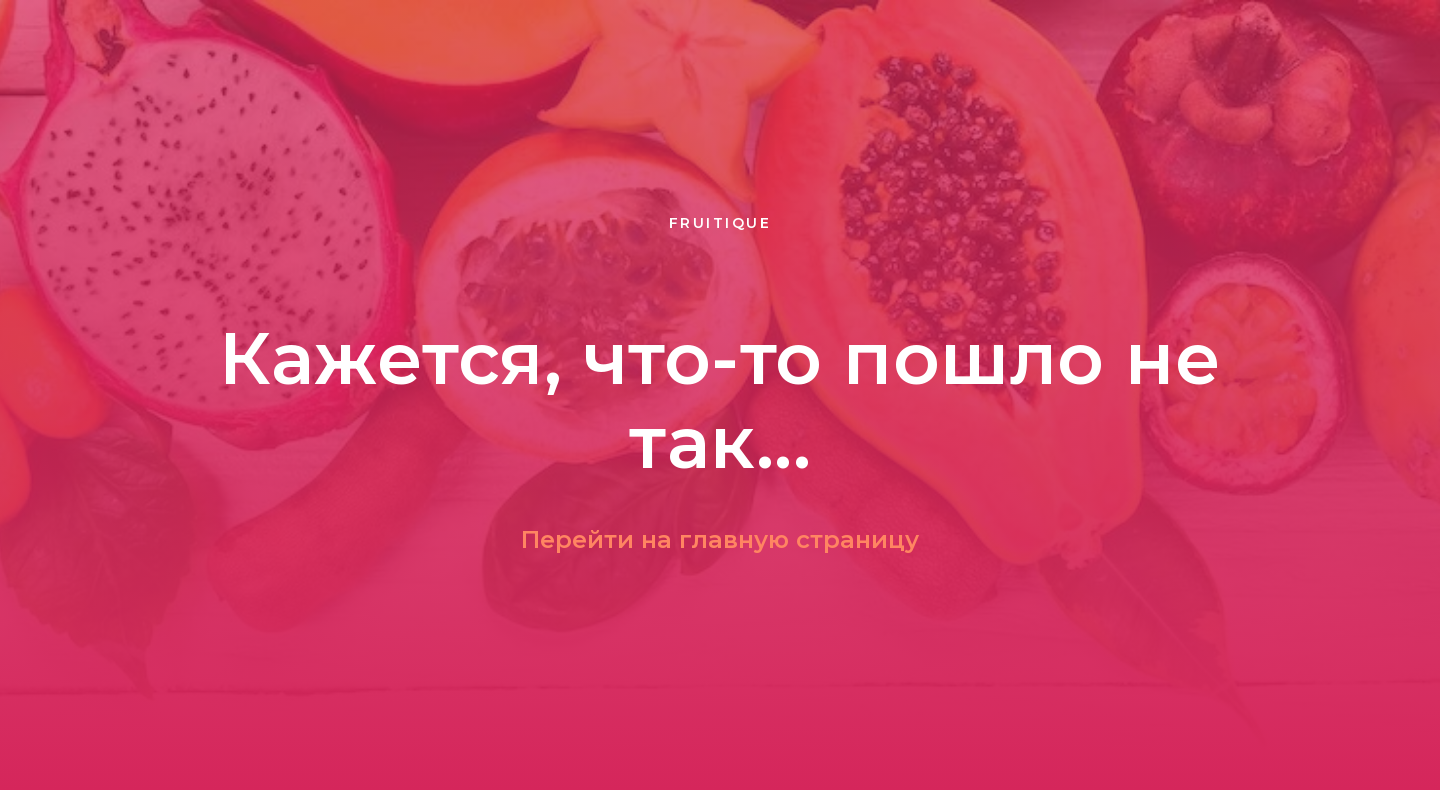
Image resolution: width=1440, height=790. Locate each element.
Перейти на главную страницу (720, 539)
